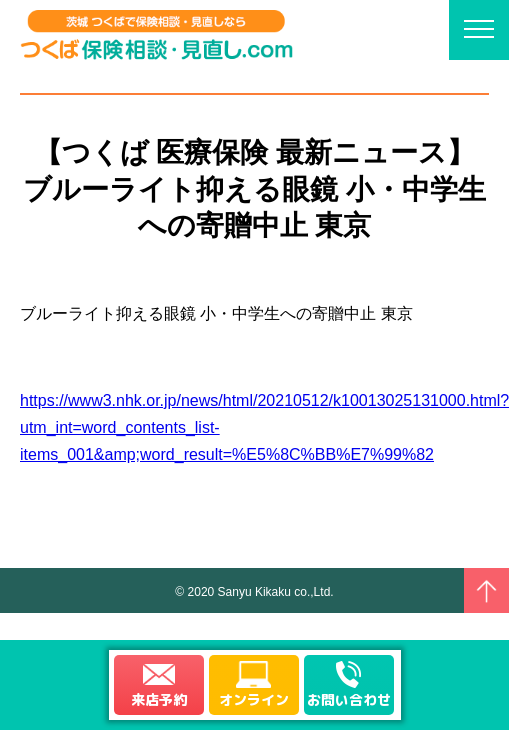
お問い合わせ (349, 699)
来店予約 (159, 699)
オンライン (254, 699)
